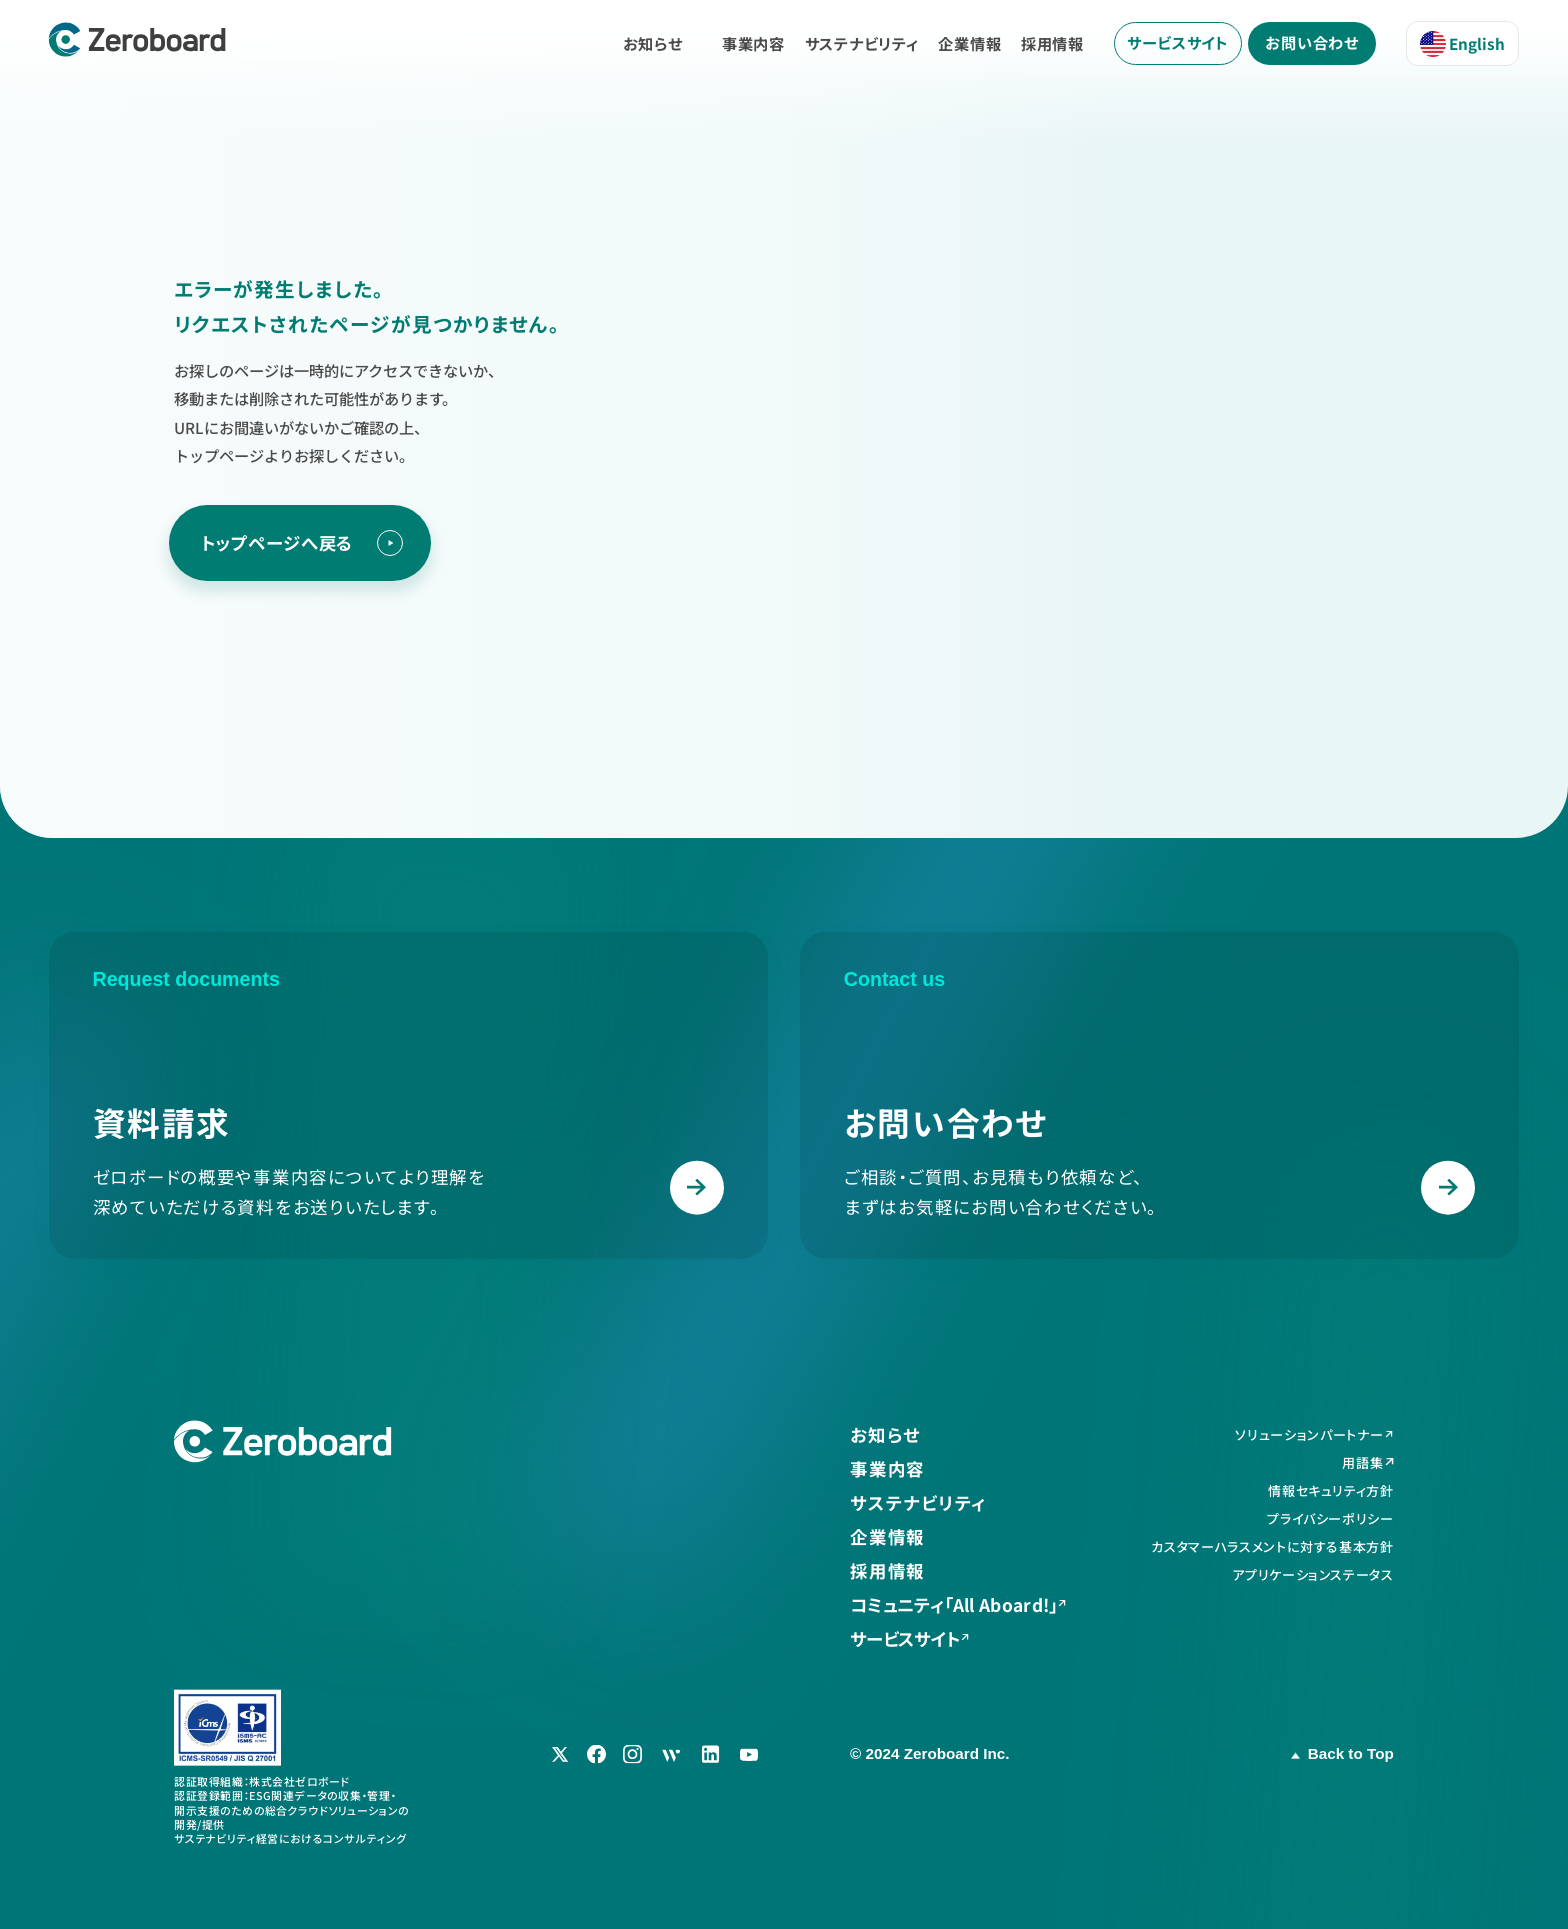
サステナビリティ (862, 43)
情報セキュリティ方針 (1331, 1491)
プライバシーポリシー (1330, 1518)
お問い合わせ (1312, 42)
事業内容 (753, 43)
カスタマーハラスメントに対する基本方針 (1272, 1546)
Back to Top (1351, 1753)
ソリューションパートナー (1309, 1435)
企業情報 (969, 43)
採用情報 (1052, 43)
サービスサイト (1177, 42)
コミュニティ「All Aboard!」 (954, 1605)
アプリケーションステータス (1313, 1574)
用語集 (1362, 1463)
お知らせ (653, 43)
